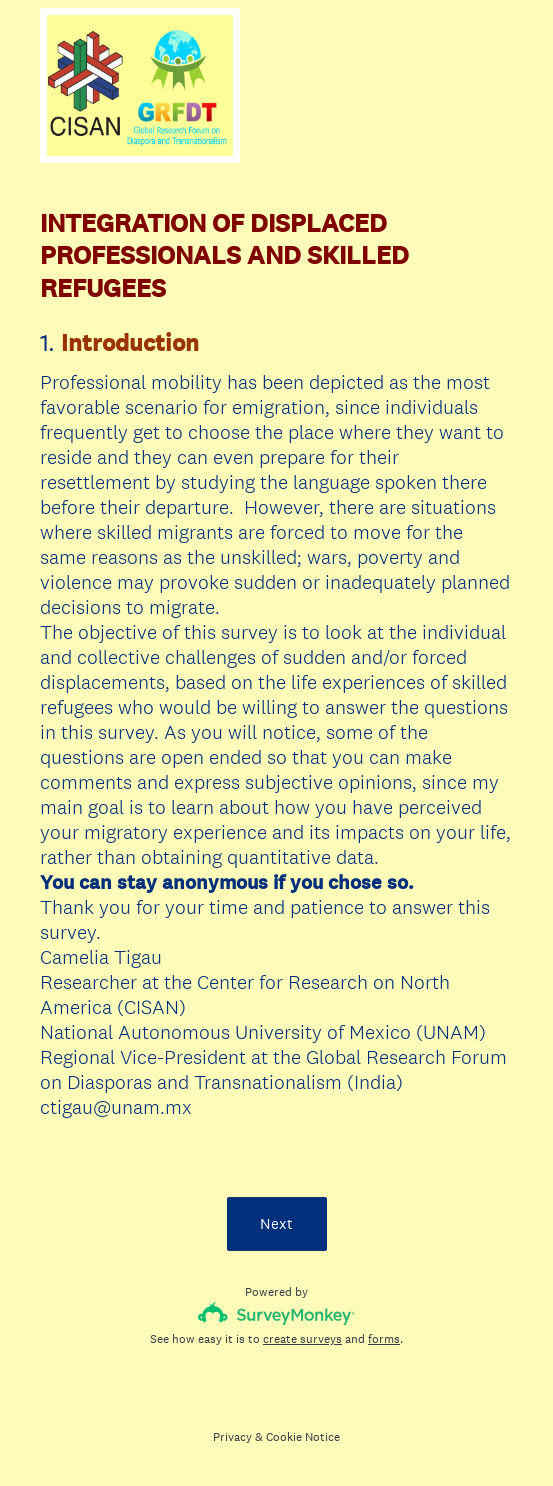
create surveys (302, 1339)
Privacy (232, 1437)
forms (384, 1339)
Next (276, 1223)
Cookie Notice (303, 1437)
